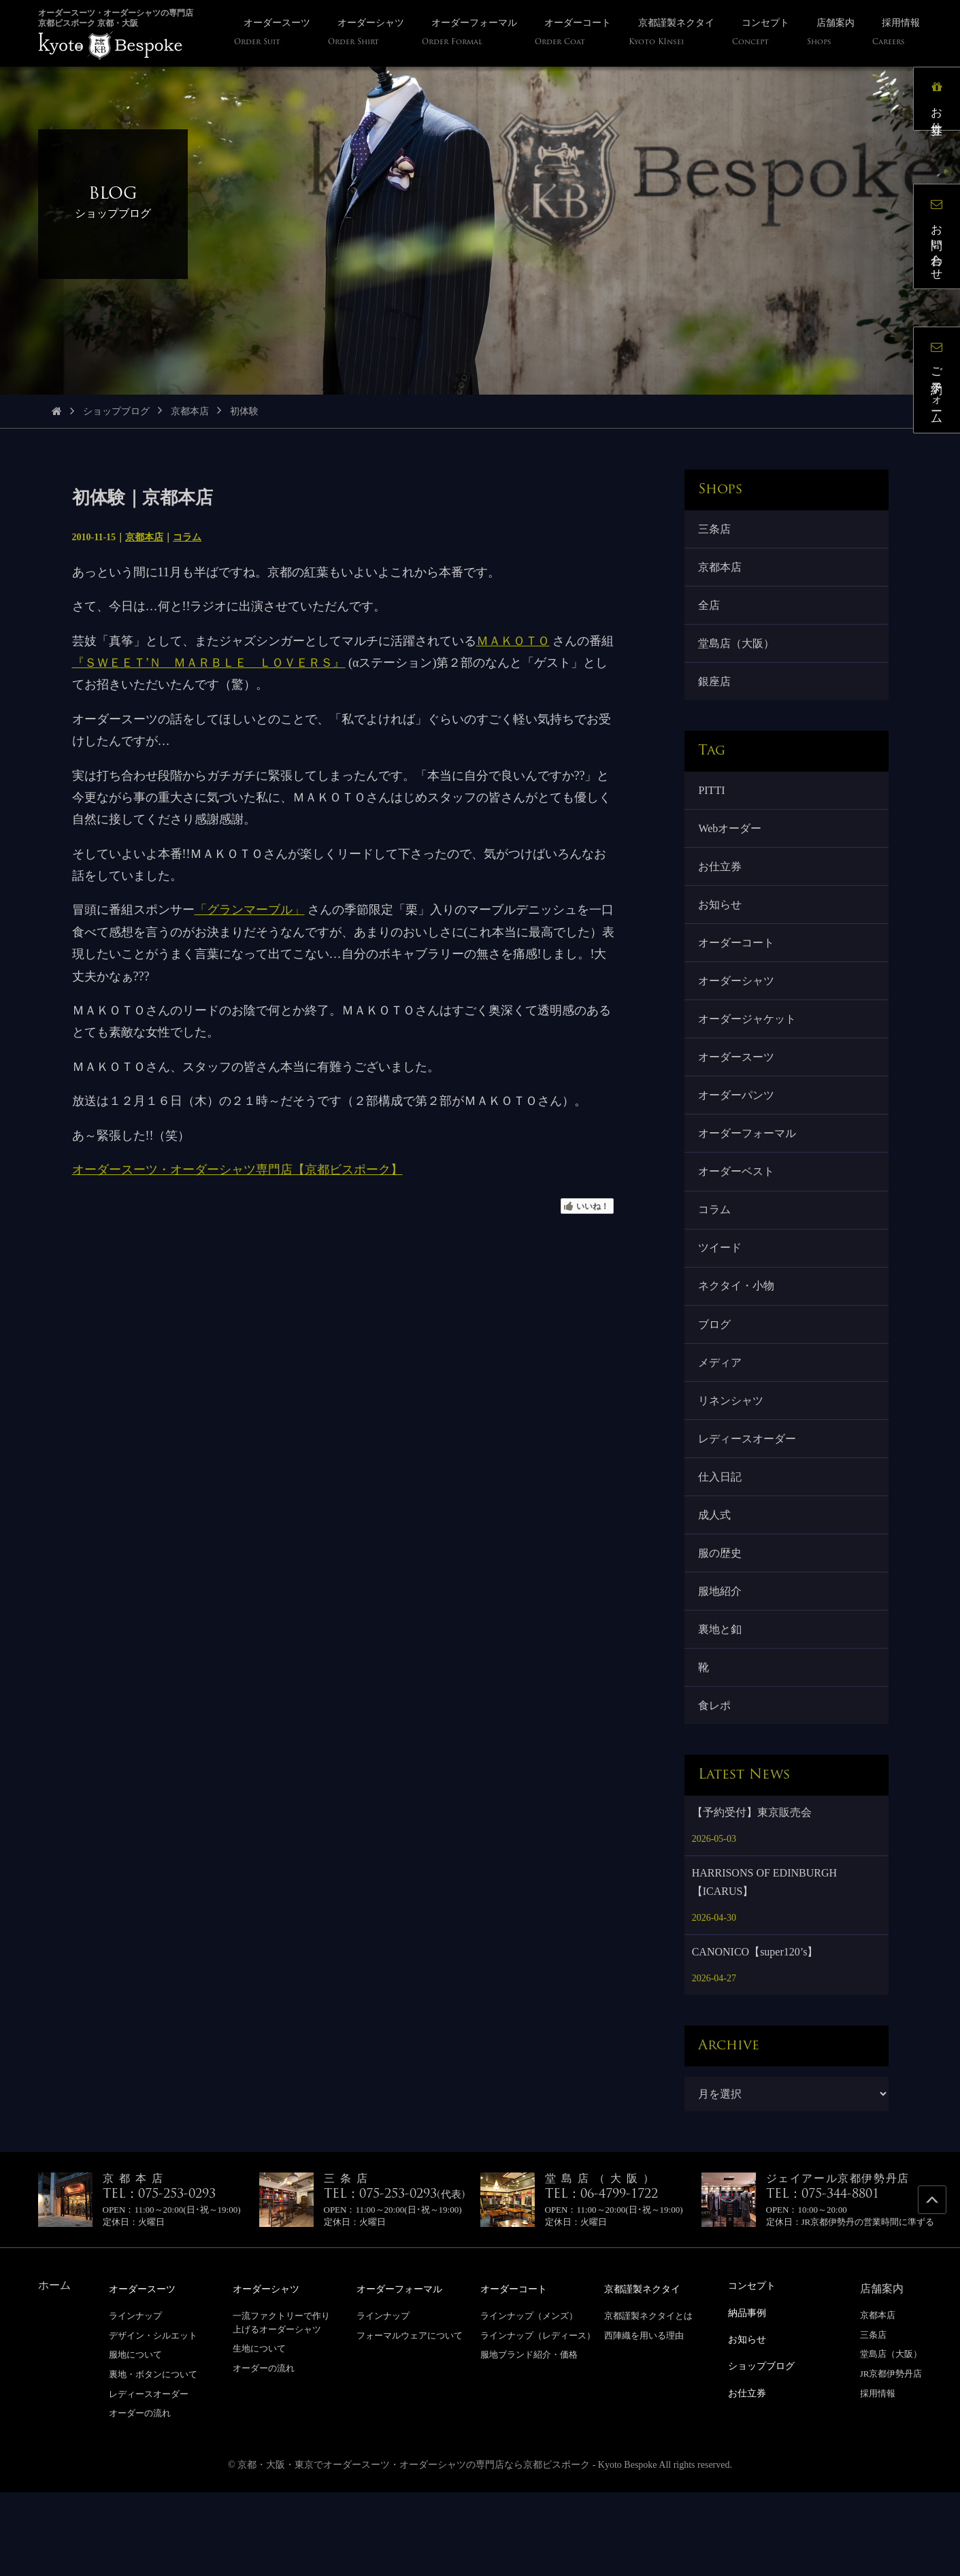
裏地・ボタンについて (153, 2459)
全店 (712, 612)
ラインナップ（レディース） (537, 2419)
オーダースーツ (739, 1092)
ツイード (722, 1297)
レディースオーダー (750, 1502)
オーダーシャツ (739, 1011)
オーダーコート (739, 970)
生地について (259, 2433)
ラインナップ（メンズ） (529, 2400)
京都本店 (190, 411)
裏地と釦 (722, 1707)
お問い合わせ (942, 241)
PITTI (714, 806)
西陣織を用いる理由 (644, 2419)
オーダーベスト (739, 1215)
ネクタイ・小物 (739, 1338)
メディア (722, 1420)
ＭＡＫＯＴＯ (513, 641)
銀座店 (717, 694)
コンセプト (755, 2370)
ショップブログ (116, 411)
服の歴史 (722, 1625)
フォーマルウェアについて (410, 2419)
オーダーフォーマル (750, 1174)
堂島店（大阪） (739, 653)
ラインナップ (135, 2400)
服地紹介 (722, 1666)
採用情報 (877, 2478)
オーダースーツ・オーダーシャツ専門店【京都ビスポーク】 (237, 1169)
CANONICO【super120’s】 (755, 2037)
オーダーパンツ (739, 1133)
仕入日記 (722, 1543)
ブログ (717, 1379)
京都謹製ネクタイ (647, 2373)
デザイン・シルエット (153, 2419)
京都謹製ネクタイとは (648, 2400)
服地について (135, 2439)
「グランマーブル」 (250, 910)
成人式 (717, 1584)
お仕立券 (722, 887)
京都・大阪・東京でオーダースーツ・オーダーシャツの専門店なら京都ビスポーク (413, 2548)
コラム (187, 537)
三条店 (717, 530)
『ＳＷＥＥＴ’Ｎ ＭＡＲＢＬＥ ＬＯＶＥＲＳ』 (209, 663)
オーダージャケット (750, 1051)
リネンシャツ (733, 1461)
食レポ (717, 1788)
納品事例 (750, 2396)
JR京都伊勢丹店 (891, 2459)
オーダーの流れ (140, 2497)
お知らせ (722, 929)
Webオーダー (732, 847)
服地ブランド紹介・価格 (529, 2439)
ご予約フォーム (942, 385)
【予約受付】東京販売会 (752, 1897)
